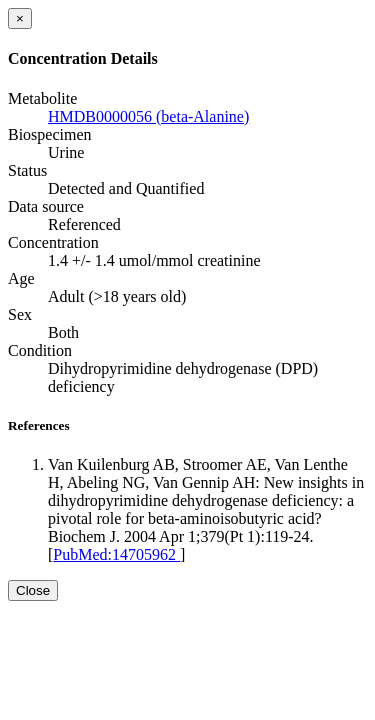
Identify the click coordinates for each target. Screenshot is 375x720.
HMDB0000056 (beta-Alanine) (148, 116)
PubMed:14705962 (116, 554)
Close (33, 590)
